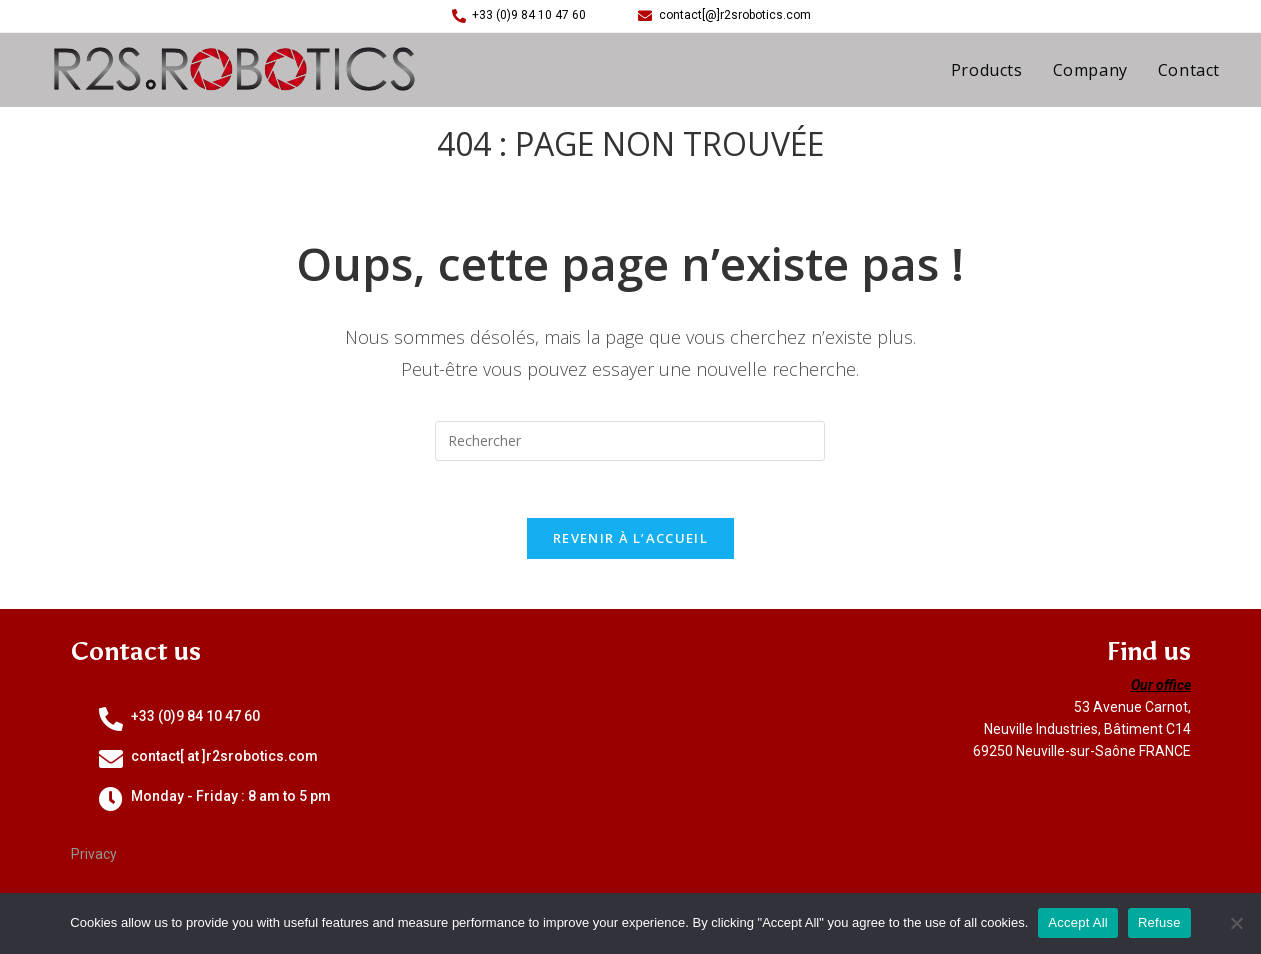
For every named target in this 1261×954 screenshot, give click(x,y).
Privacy (94, 857)
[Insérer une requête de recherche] (630, 441)
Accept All (1078, 922)
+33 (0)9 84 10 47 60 (195, 719)
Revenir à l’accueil (630, 541)
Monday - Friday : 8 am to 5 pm (231, 799)
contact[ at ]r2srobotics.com (224, 759)
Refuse (1159, 922)
